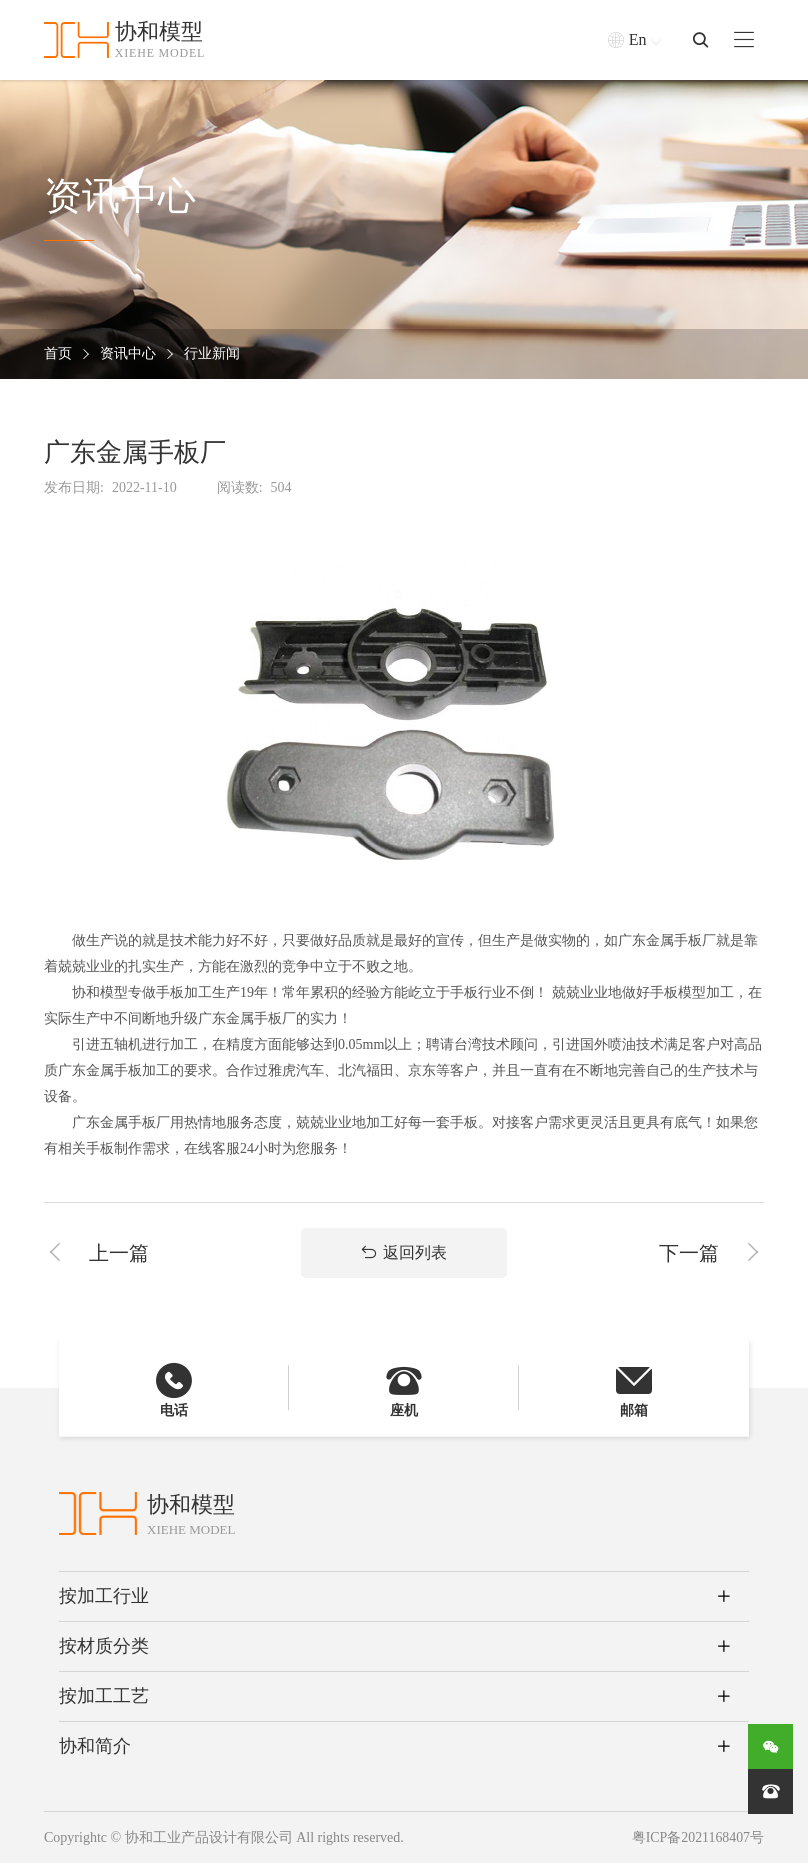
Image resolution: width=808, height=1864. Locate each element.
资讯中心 (128, 354)
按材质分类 (104, 1647)
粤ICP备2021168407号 (697, 1838)
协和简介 (95, 1747)
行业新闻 (212, 354)
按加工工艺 (104, 1697)
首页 (58, 354)
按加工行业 (104, 1597)
